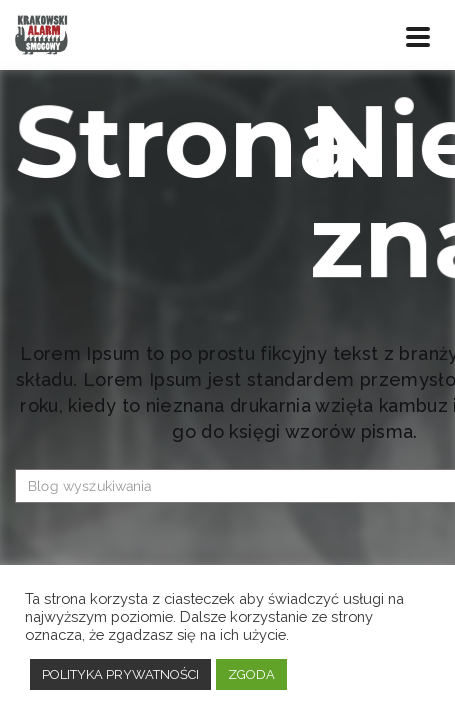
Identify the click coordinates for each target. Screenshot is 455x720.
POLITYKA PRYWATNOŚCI (120, 674)
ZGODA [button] (251, 674)
